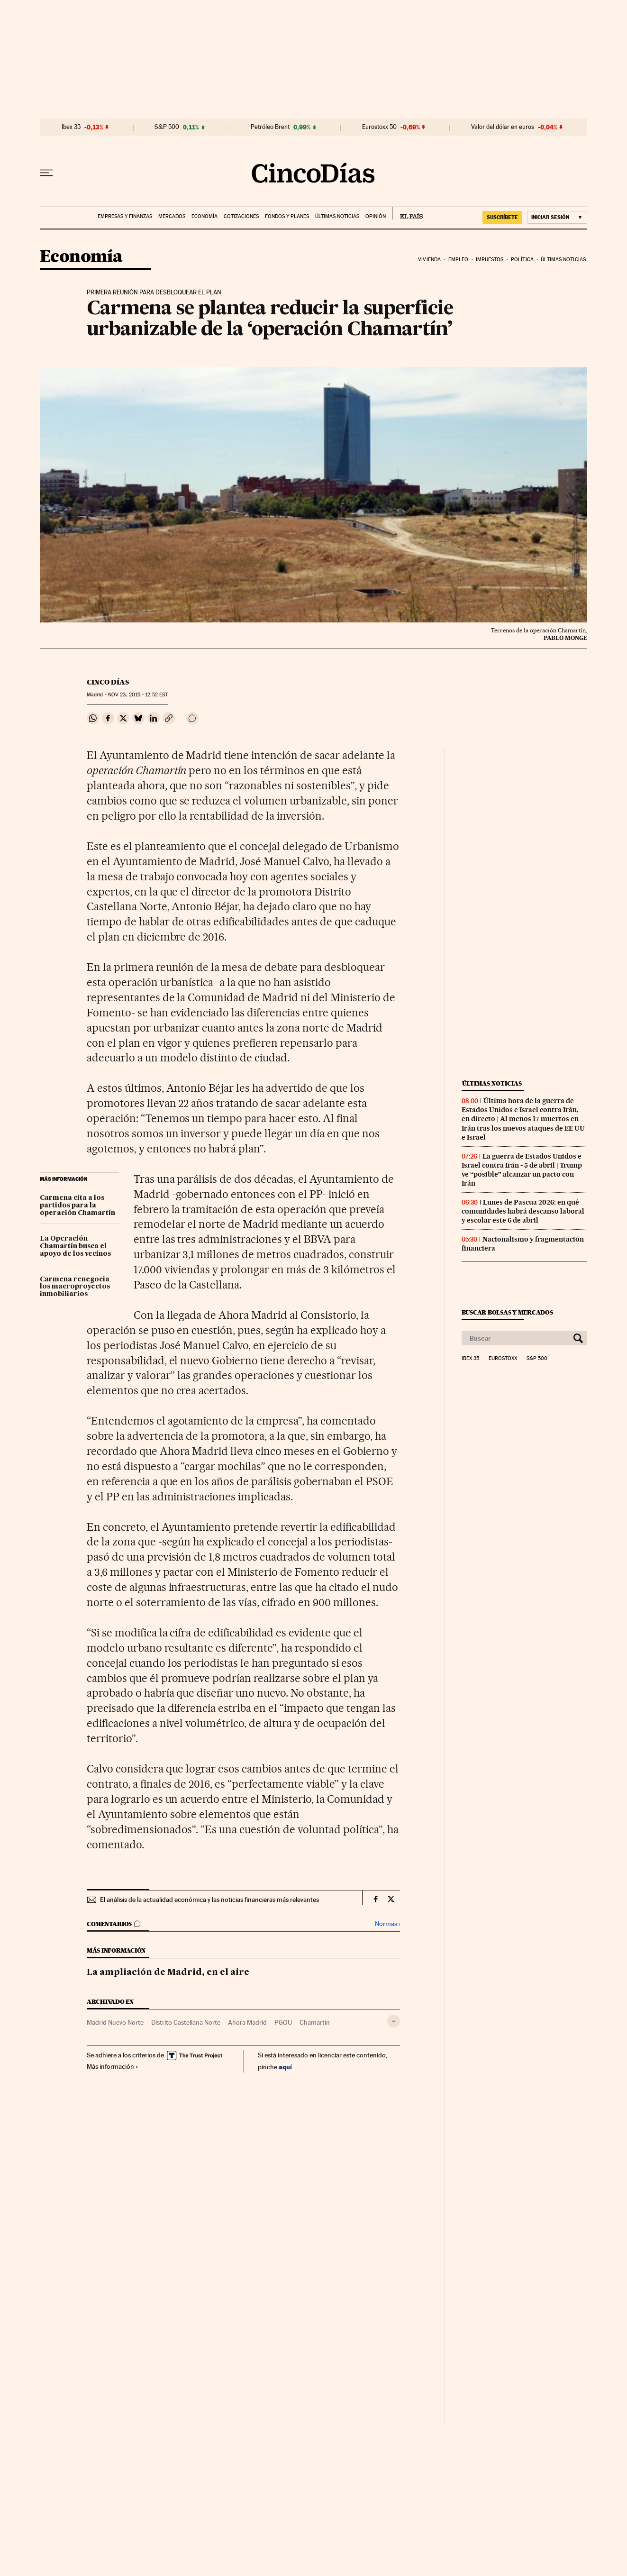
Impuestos (490, 259)
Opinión (375, 216)
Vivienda (429, 259)
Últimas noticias (337, 216)
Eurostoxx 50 (379, 127)
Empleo (458, 259)
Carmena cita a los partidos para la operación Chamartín (77, 1205)
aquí (285, 2067)
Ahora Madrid (247, 2022)
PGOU (283, 2022)
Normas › (387, 1923)
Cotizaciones (241, 216)
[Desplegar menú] (46, 173)
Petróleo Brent (270, 127)
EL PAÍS (407, 213)
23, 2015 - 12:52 (138, 695)
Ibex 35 (71, 127)
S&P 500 (166, 127)
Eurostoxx (503, 1358)
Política (522, 259)
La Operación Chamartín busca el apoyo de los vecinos (75, 1246)
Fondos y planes (287, 216)
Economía (204, 216)
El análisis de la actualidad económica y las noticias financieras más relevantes (209, 1899)
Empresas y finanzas (125, 216)
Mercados (171, 216)
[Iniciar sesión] (557, 217)
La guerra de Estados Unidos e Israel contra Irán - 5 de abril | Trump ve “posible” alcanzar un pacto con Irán (522, 1170)
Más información (112, 2066)
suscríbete (502, 217)
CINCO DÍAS (108, 682)
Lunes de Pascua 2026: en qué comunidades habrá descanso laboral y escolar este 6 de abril (523, 1211)
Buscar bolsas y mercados (507, 1312)
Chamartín (315, 2022)
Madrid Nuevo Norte (115, 2022)
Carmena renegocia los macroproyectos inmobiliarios (75, 1287)
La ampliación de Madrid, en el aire (168, 1972)
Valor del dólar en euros (502, 127)
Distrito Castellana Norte (185, 2022)
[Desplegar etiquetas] (393, 2021)
